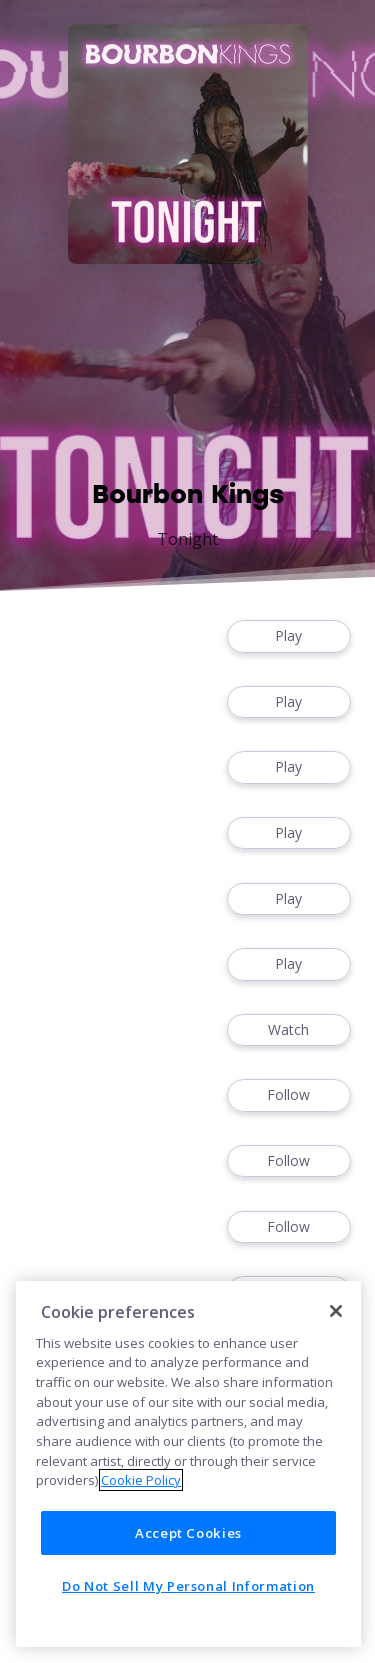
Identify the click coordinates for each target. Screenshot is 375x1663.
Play (289, 636)
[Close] (336, 1311)
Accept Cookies (188, 1533)
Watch (289, 1030)
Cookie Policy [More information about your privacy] (141, 1480)
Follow (289, 1095)
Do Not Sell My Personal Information (188, 1586)
